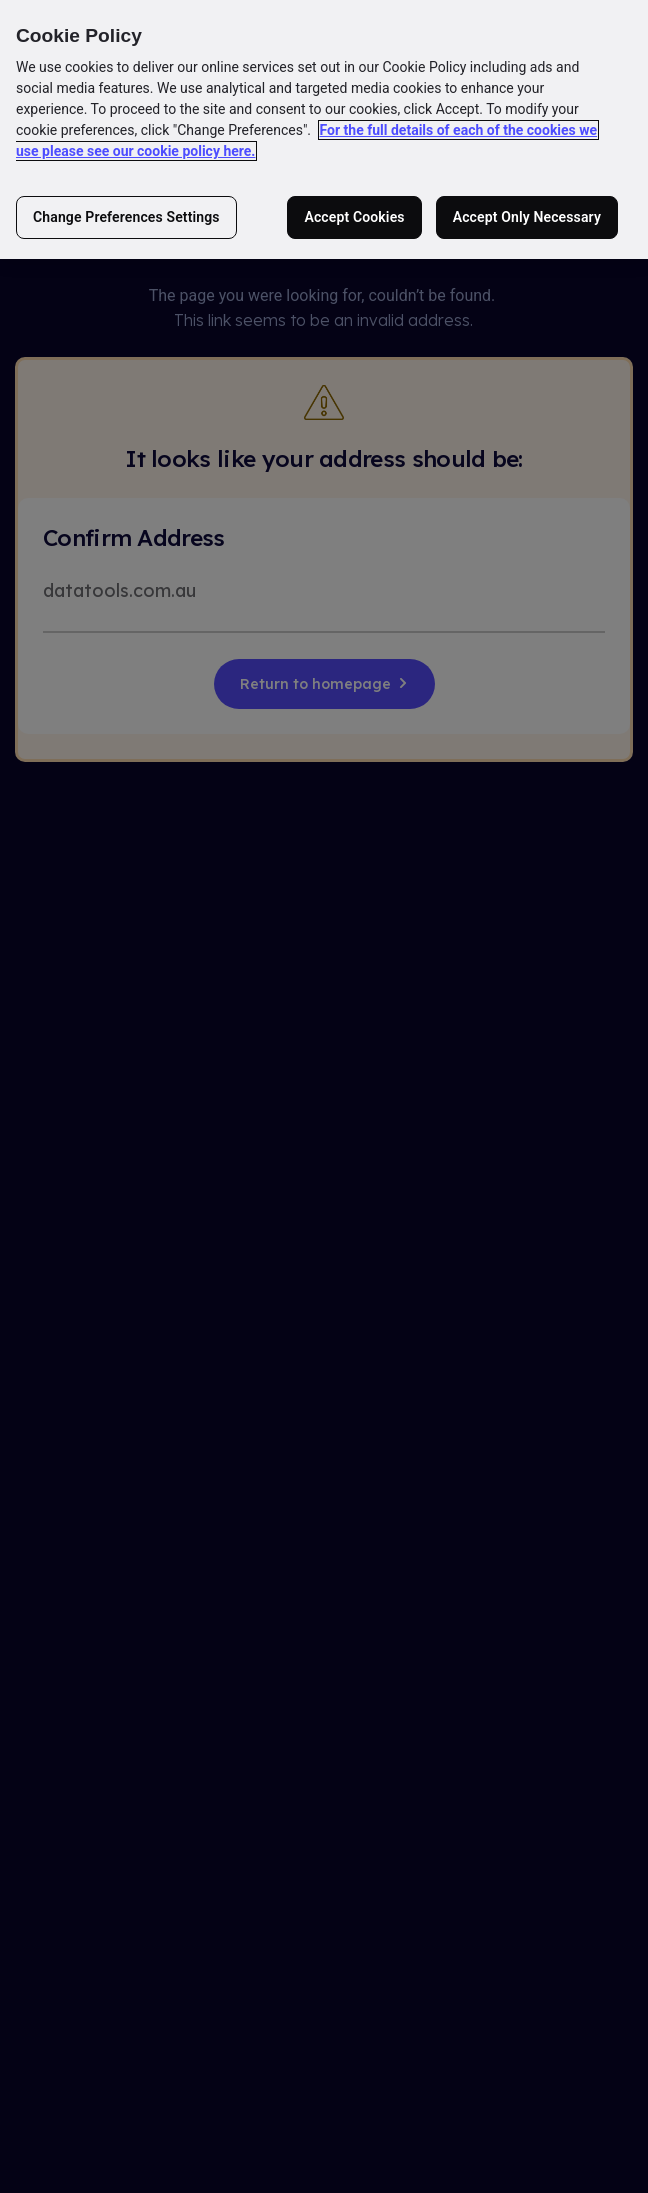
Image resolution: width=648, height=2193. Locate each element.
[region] (324, 129)
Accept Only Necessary (527, 217)
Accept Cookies (354, 217)
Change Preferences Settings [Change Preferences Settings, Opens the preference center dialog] (126, 217)
